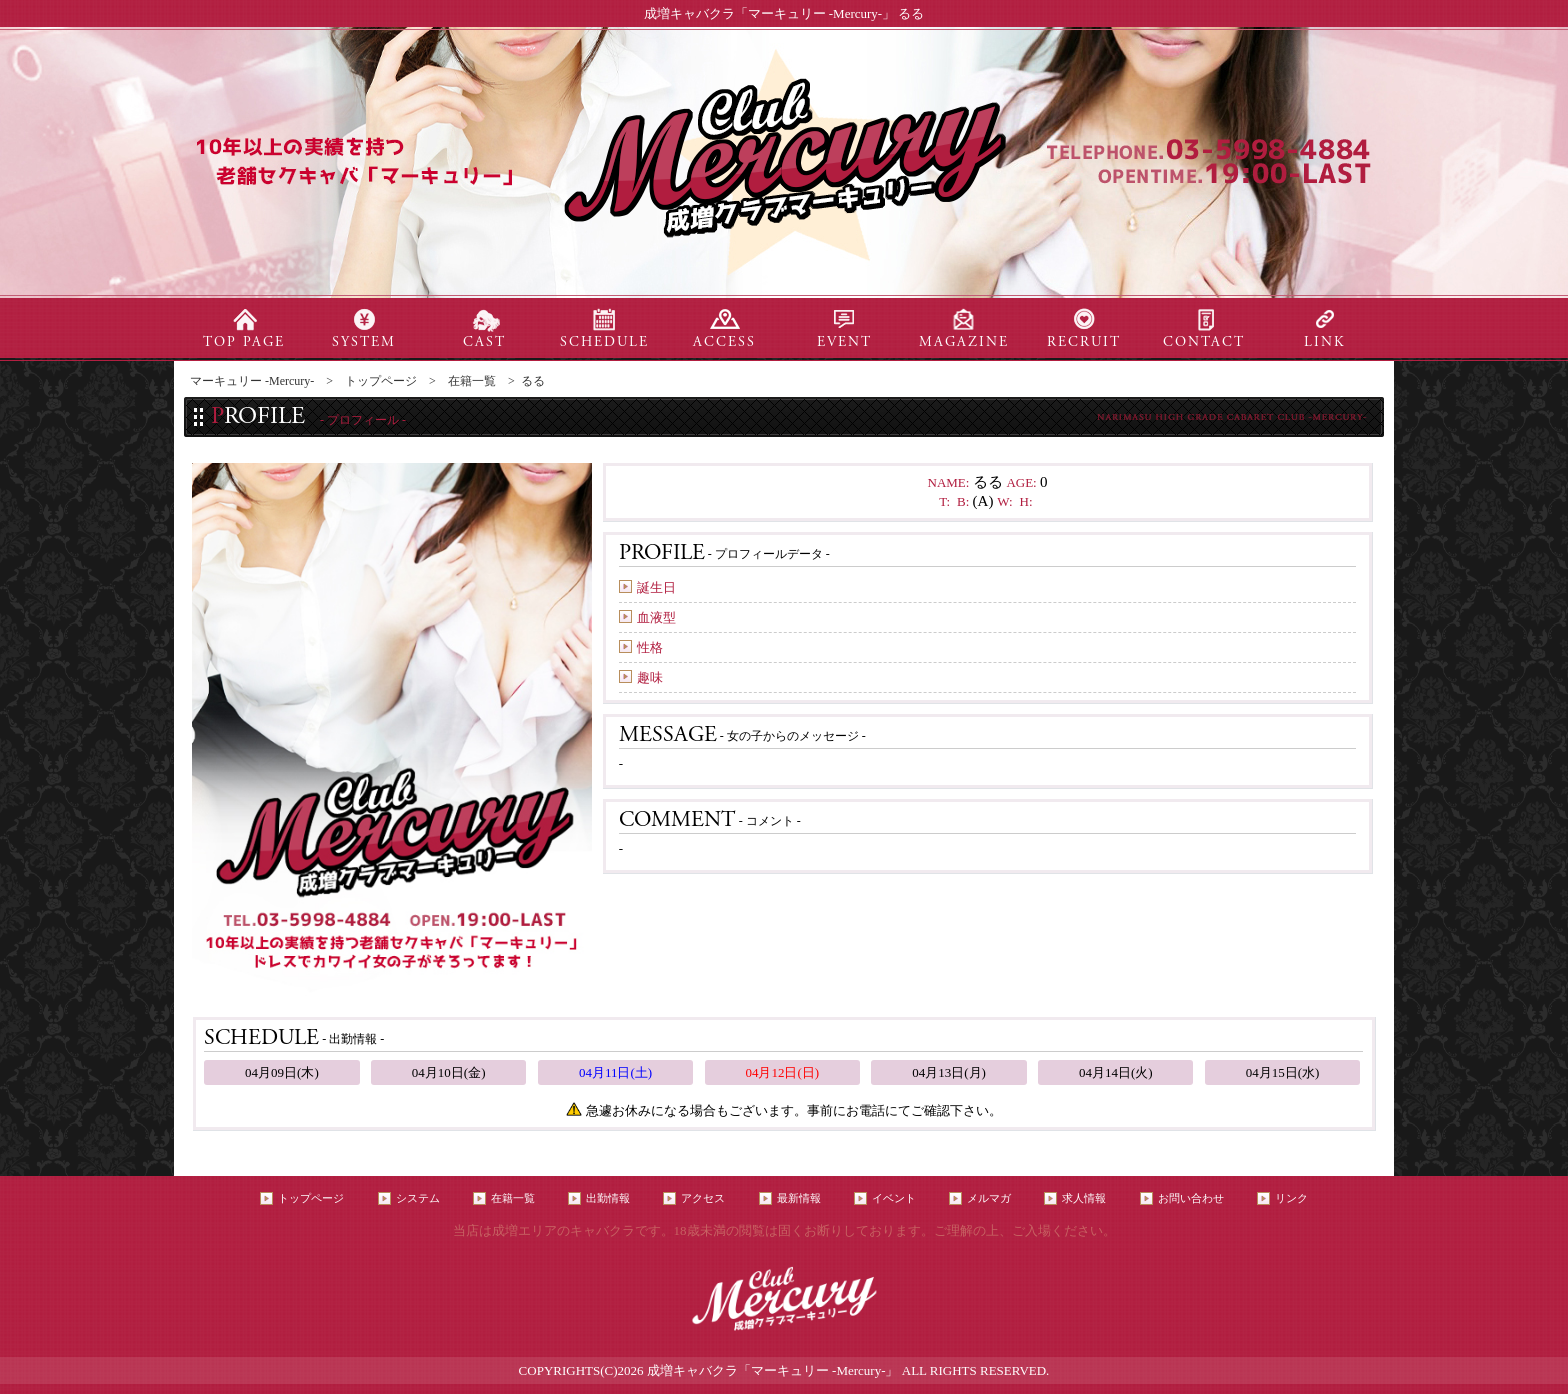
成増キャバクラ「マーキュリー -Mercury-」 (773, 1370)
